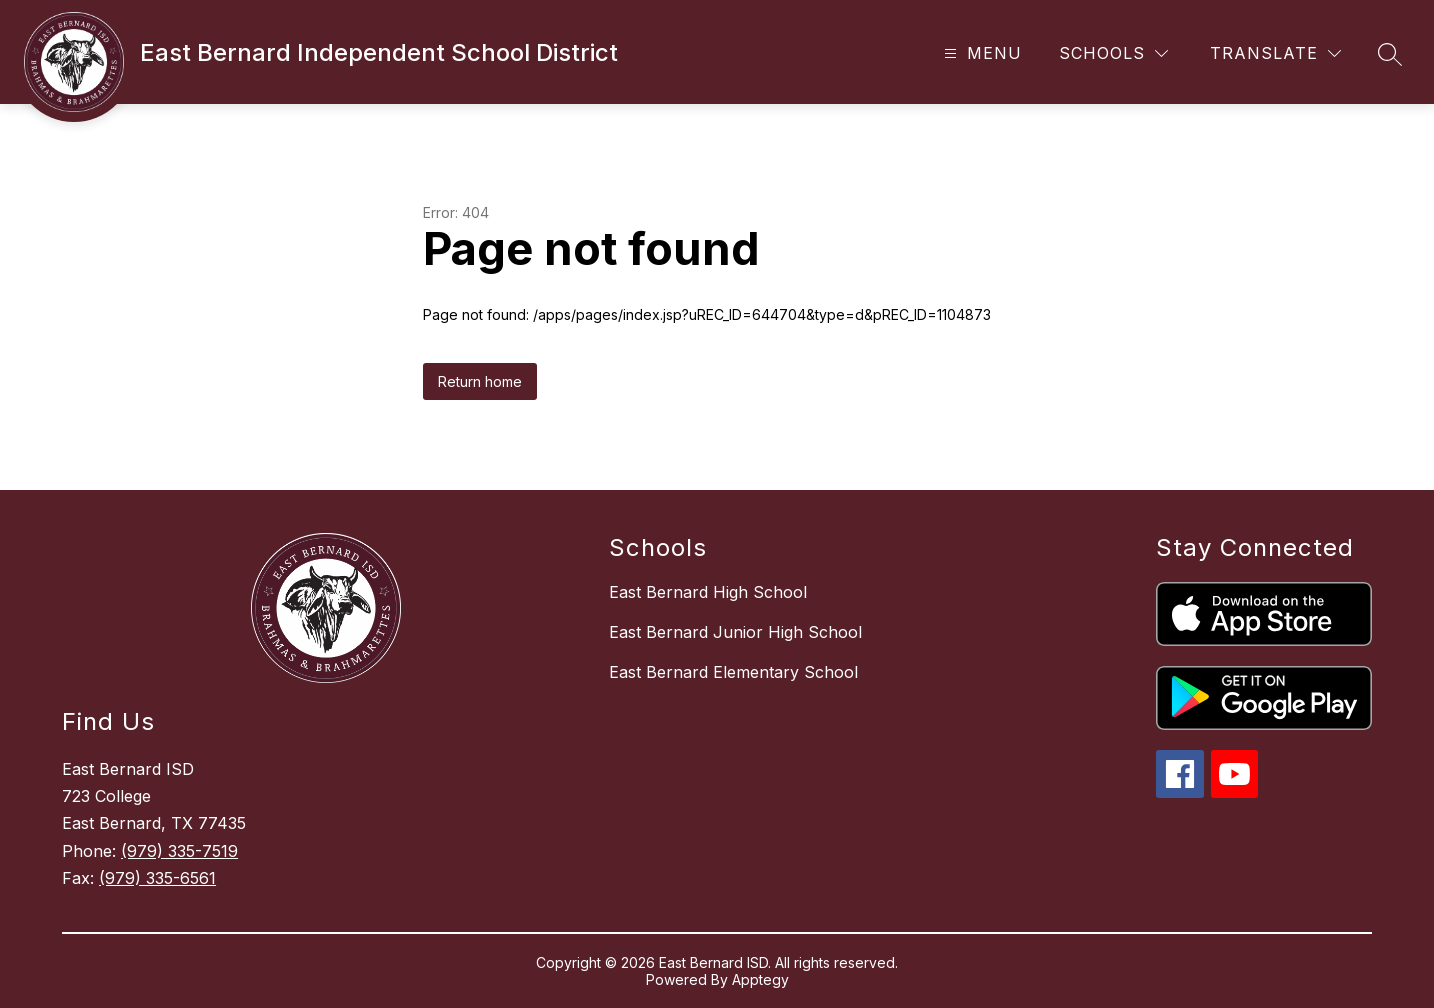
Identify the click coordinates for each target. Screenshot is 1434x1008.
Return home (480, 381)
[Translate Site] (1275, 53)
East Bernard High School (708, 592)
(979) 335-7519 (179, 851)
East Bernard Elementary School (733, 672)
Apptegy (760, 979)
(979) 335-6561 (157, 878)
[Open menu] (980, 53)
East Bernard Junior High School (735, 632)
